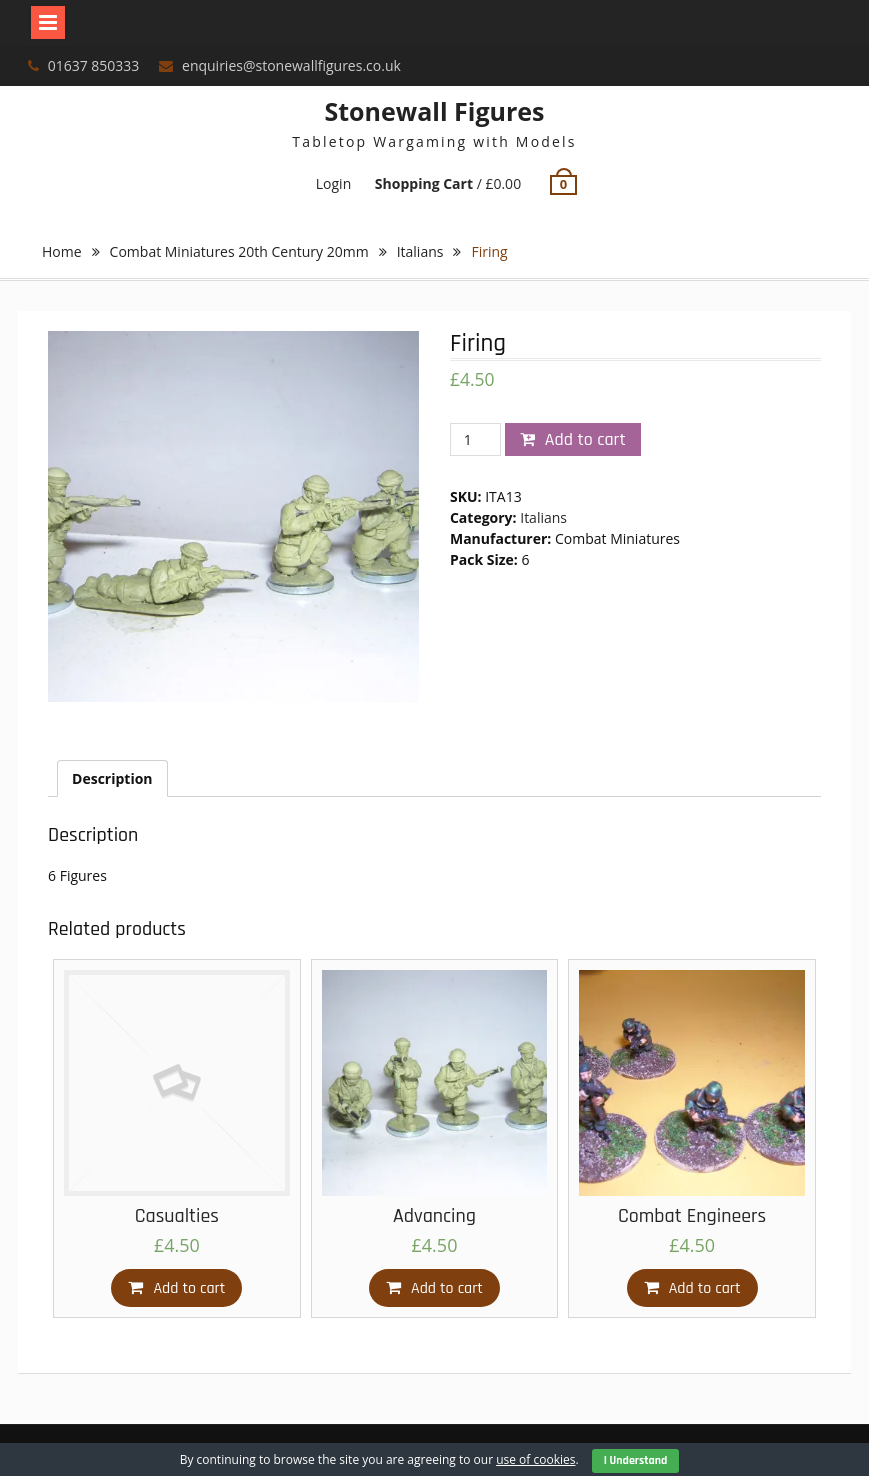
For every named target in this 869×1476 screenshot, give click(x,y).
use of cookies (535, 1459)
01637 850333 (94, 65)
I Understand (636, 1460)
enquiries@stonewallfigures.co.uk (291, 65)
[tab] (112, 778)
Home (62, 251)
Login (333, 183)
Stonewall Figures (434, 111)
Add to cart (585, 439)
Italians (420, 251)
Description (112, 778)
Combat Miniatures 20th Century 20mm (239, 251)
